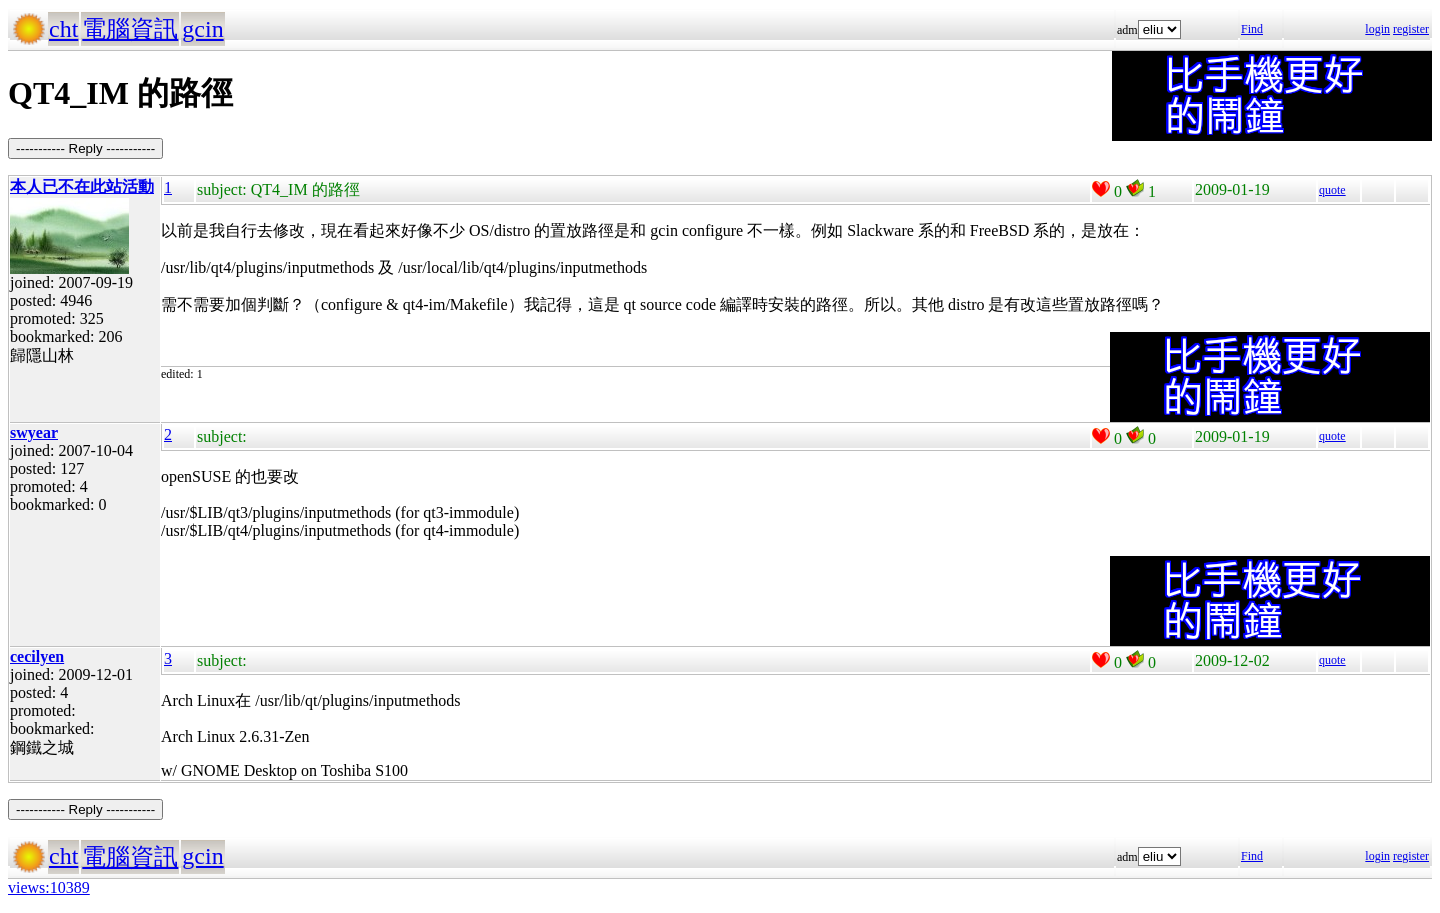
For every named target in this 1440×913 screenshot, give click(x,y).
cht (63, 29)
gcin (202, 29)
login (1377, 29)
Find (1252, 29)
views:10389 (49, 887)
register (1411, 29)
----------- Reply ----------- (85, 148)
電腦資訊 (130, 29)
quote (1332, 190)
